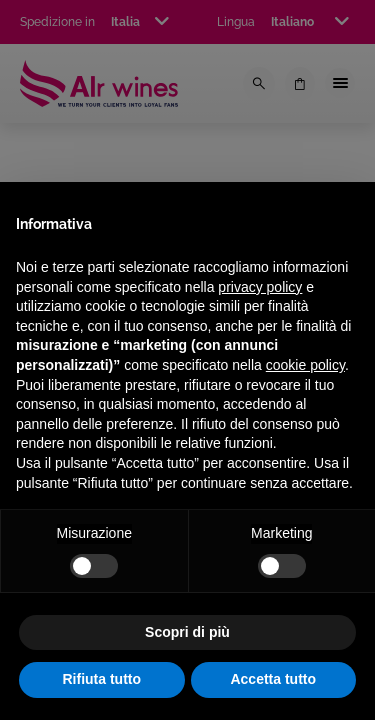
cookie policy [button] (305, 365)
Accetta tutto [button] (273, 679)
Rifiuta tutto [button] (101, 679)
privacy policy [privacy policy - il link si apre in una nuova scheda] (260, 287)
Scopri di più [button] (187, 632)
